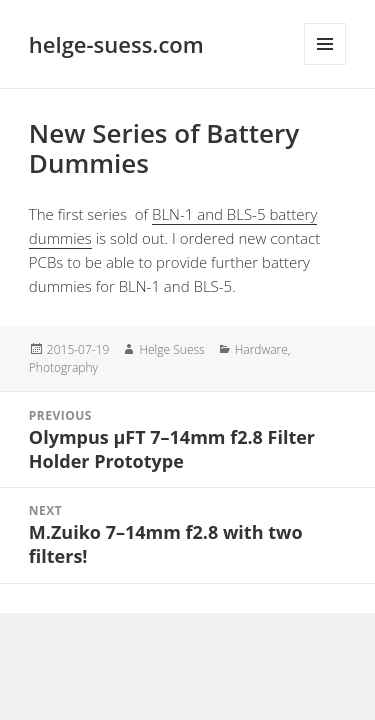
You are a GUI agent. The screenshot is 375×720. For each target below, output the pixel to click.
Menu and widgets (325, 44)
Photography (63, 367)
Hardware (261, 349)
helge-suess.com (116, 44)
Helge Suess (171, 349)
